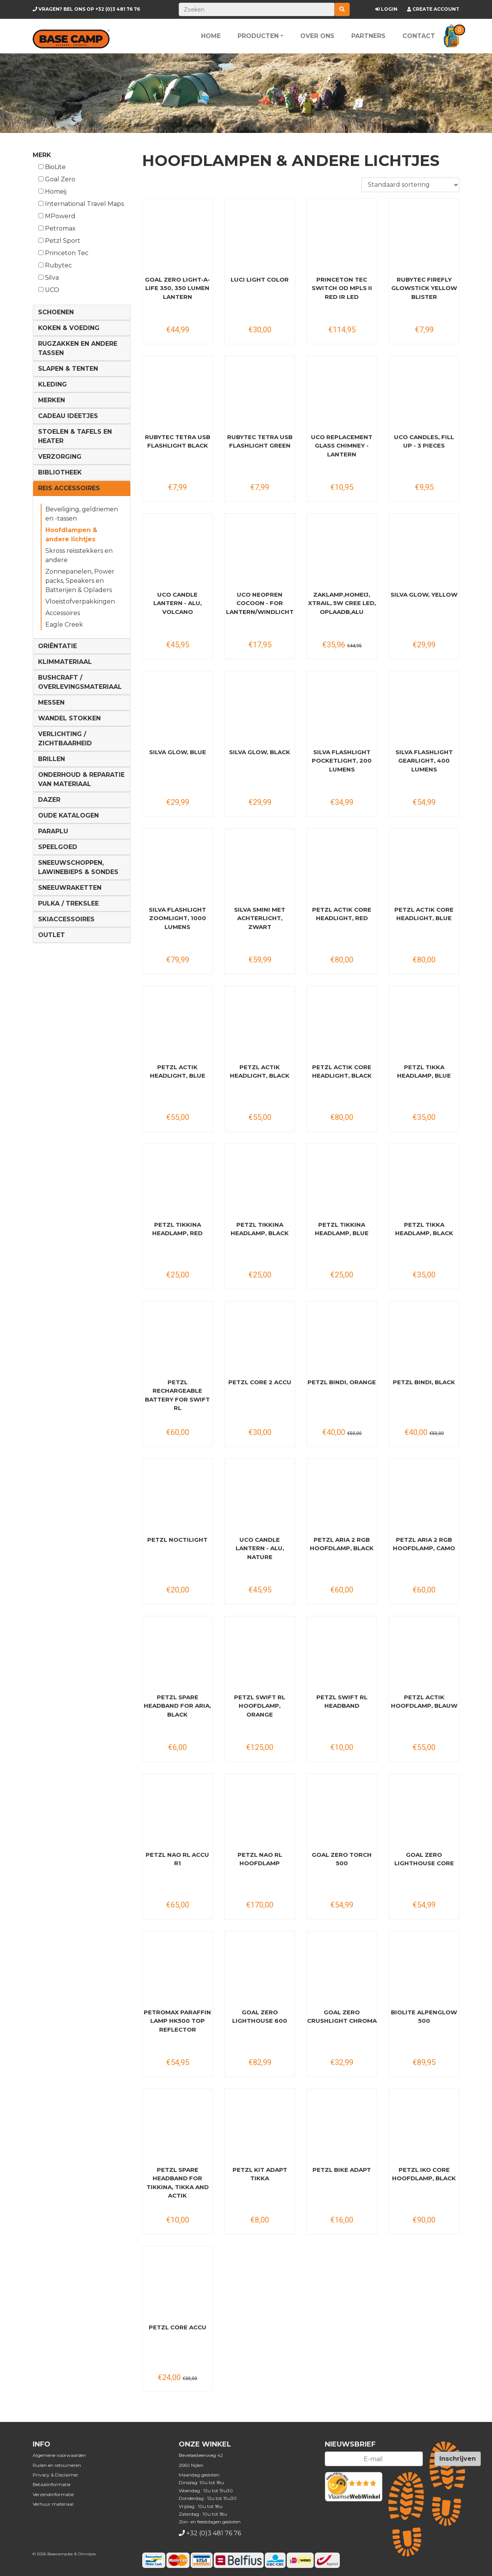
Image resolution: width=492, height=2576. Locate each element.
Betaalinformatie (51, 2484)
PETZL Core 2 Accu (259, 1382)
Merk (42, 155)
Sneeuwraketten (69, 887)
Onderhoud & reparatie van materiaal (81, 779)
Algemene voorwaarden (59, 2455)
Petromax (57, 228)
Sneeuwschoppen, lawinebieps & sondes (78, 867)
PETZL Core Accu (177, 2327)
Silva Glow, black (259, 752)
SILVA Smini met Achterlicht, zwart (259, 918)
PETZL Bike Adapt (341, 2169)
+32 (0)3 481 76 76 (86, 9)
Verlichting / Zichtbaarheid (65, 738)
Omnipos (87, 2553)
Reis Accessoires (69, 488)
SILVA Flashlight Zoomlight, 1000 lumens (177, 918)
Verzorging (59, 456)
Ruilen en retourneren (57, 2465)
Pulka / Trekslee (68, 903)
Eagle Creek (64, 624)
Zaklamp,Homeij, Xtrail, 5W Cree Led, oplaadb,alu (342, 603)
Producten (258, 36)
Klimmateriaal (65, 661)
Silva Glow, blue (177, 752)
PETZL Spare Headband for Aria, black (177, 1706)
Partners (368, 36)
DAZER (49, 799)
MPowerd (56, 216)
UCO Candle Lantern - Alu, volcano (177, 603)
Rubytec (55, 265)
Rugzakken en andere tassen (77, 348)
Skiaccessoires (66, 919)
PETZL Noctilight (177, 1539)
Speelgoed (57, 847)
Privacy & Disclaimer (55, 2475)
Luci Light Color (260, 279)
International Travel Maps (81, 203)
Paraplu (53, 831)
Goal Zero (56, 179)
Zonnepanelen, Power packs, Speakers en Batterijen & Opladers (80, 581)
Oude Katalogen (68, 815)
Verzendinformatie (53, 2494)
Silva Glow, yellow (424, 594)
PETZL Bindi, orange (342, 1382)
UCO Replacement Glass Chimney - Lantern (341, 445)
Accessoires (62, 613)
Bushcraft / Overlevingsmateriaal (80, 682)
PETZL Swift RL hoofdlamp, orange (259, 1706)
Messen (51, 702)
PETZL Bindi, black (424, 1382)
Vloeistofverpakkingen (80, 601)
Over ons (317, 36)
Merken (51, 400)
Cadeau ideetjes (68, 416)
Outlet (51, 935)
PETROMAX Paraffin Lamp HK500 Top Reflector (177, 2021)
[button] (451, 36)
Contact (418, 36)
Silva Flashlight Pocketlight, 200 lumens (342, 760)
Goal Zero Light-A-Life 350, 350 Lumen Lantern (177, 288)
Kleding (52, 384)
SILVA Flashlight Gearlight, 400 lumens (424, 760)
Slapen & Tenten (68, 368)
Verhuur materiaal (53, 2504)
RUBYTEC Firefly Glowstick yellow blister (424, 288)
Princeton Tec (63, 253)
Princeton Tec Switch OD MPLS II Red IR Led (342, 288)
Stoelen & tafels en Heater (75, 436)
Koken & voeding (69, 328)
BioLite (52, 167)
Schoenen (56, 312)
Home (211, 36)
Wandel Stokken (69, 718)
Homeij (52, 191)
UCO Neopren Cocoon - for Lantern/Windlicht (260, 603)
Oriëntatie (57, 646)
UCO (48, 290)
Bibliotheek (60, 472)
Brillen (51, 759)
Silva (48, 277)
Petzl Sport (59, 240)
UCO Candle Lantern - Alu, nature (260, 1548)
